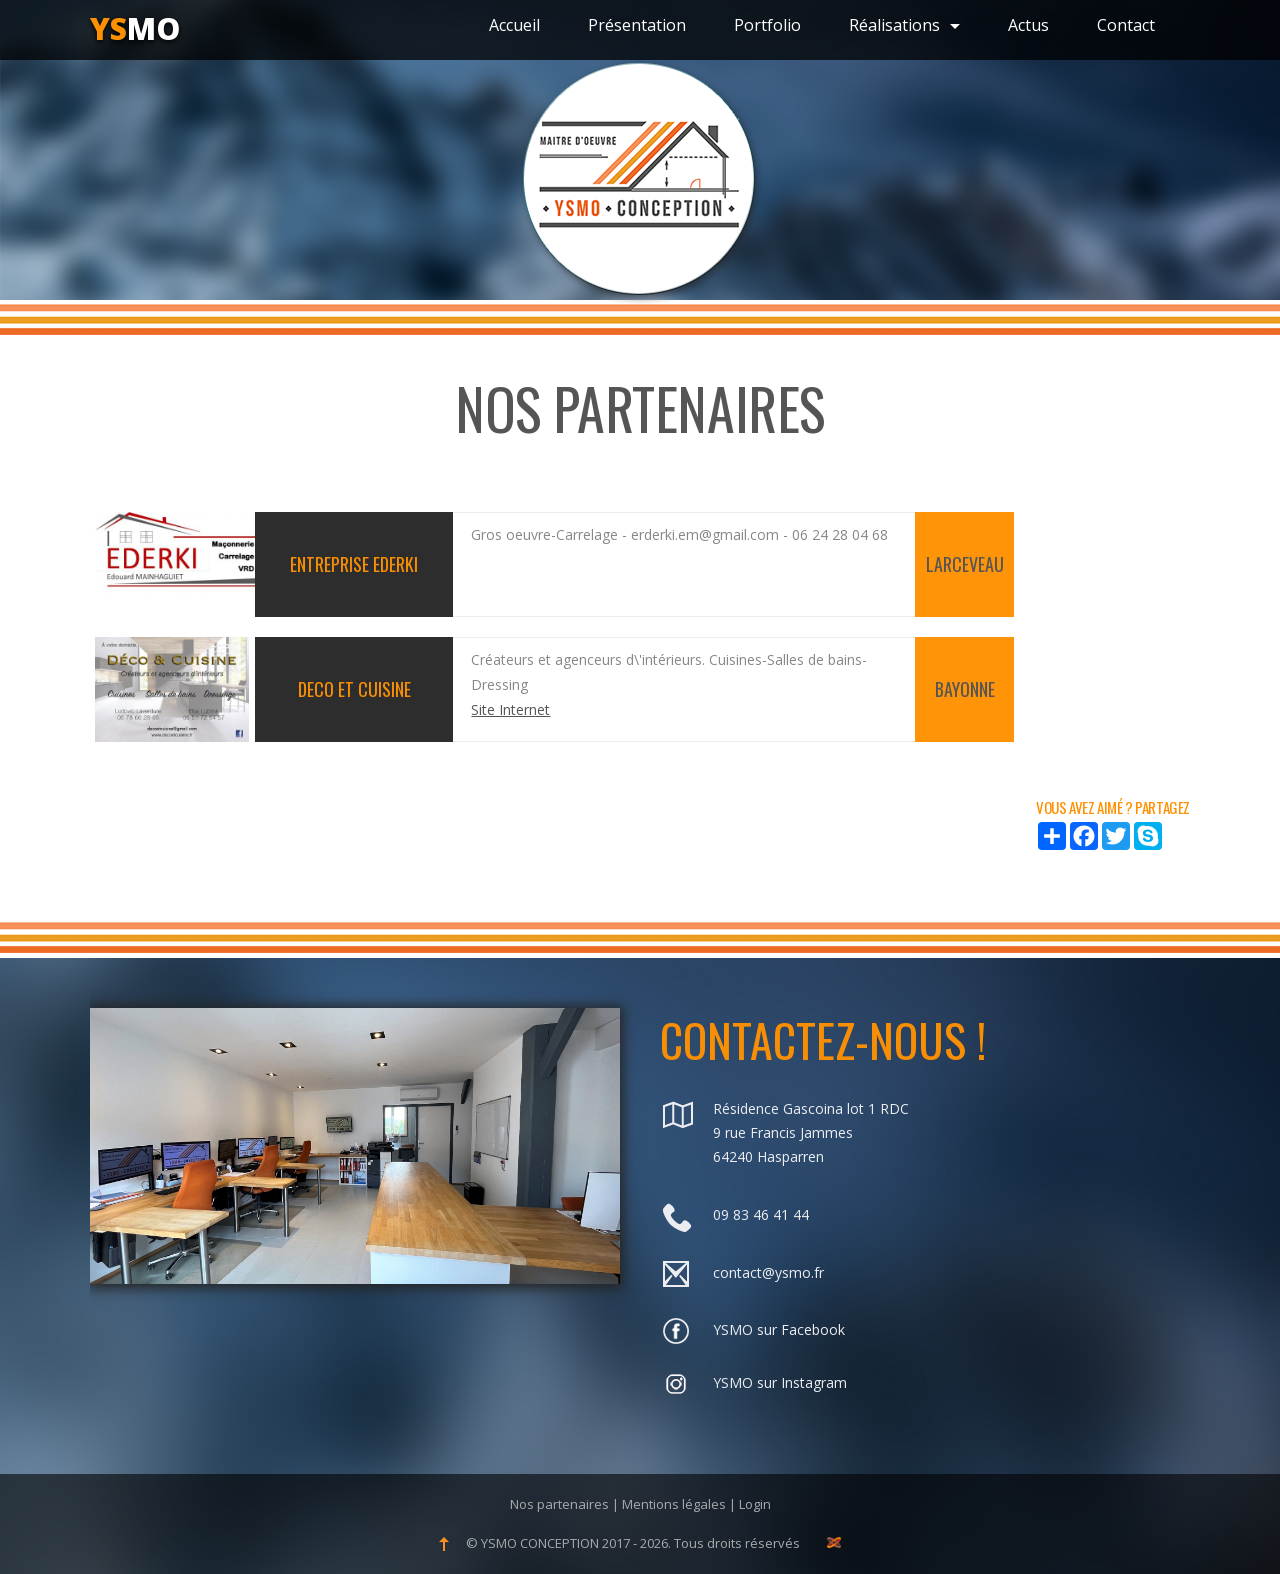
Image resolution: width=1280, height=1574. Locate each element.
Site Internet (510, 709)
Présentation (637, 25)
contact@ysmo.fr (768, 1272)
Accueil (514, 25)
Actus (1028, 25)
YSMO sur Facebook (779, 1329)
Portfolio (767, 25)
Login (755, 1504)
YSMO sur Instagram (780, 1382)
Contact (1126, 25)
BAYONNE (965, 689)
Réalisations (904, 25)
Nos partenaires (559, 1504)
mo (135, 28)
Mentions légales (674, 1504)
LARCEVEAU (965, 564)
